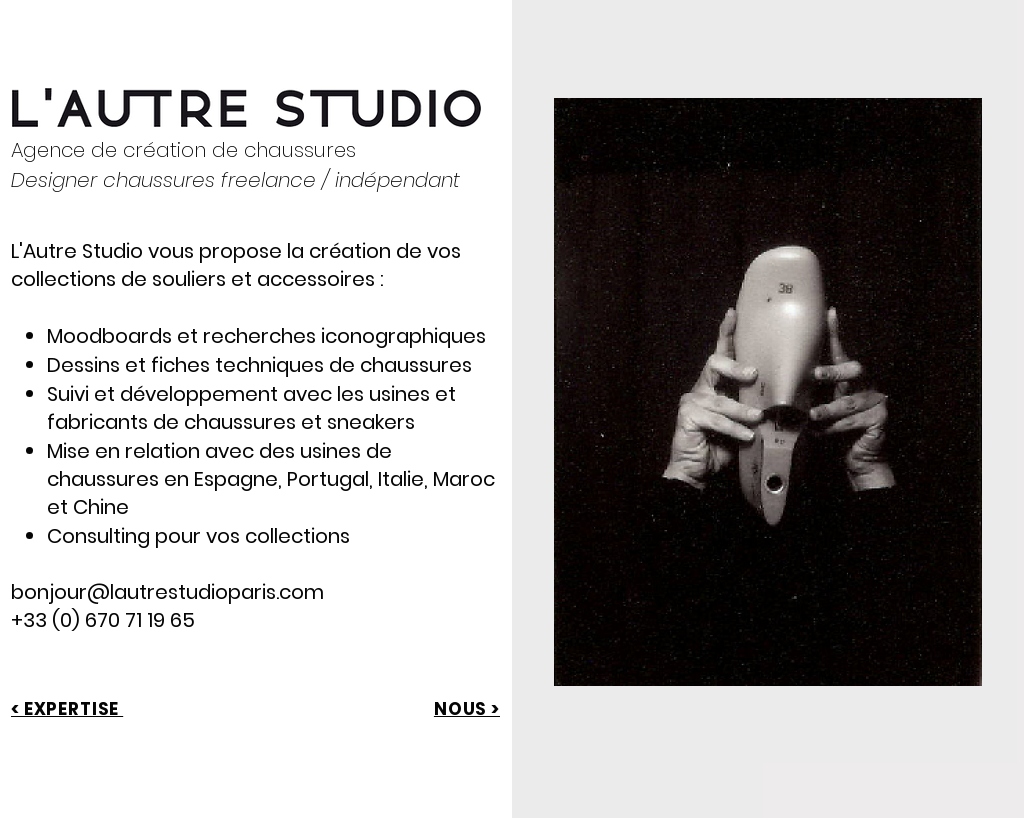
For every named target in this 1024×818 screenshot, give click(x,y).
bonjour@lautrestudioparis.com (167, 592)
